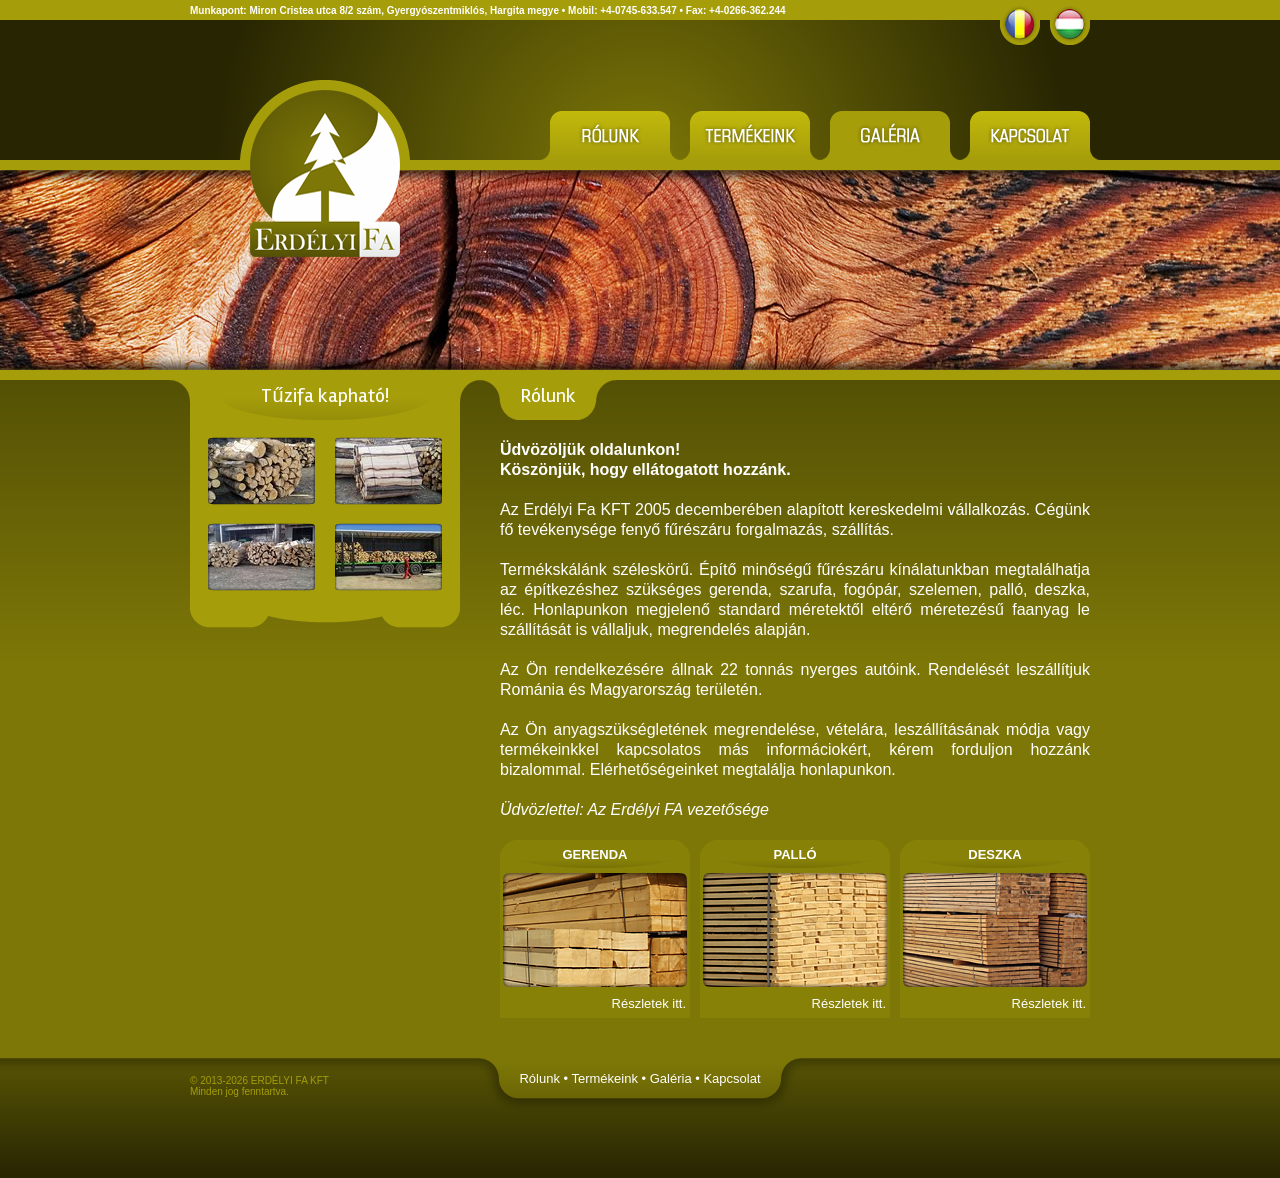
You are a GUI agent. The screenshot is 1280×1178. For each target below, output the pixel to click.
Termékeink (604, 1078)
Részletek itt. (649, 1003)
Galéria (671, 1078)
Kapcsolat (731, 1078)
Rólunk (539, 1078)
